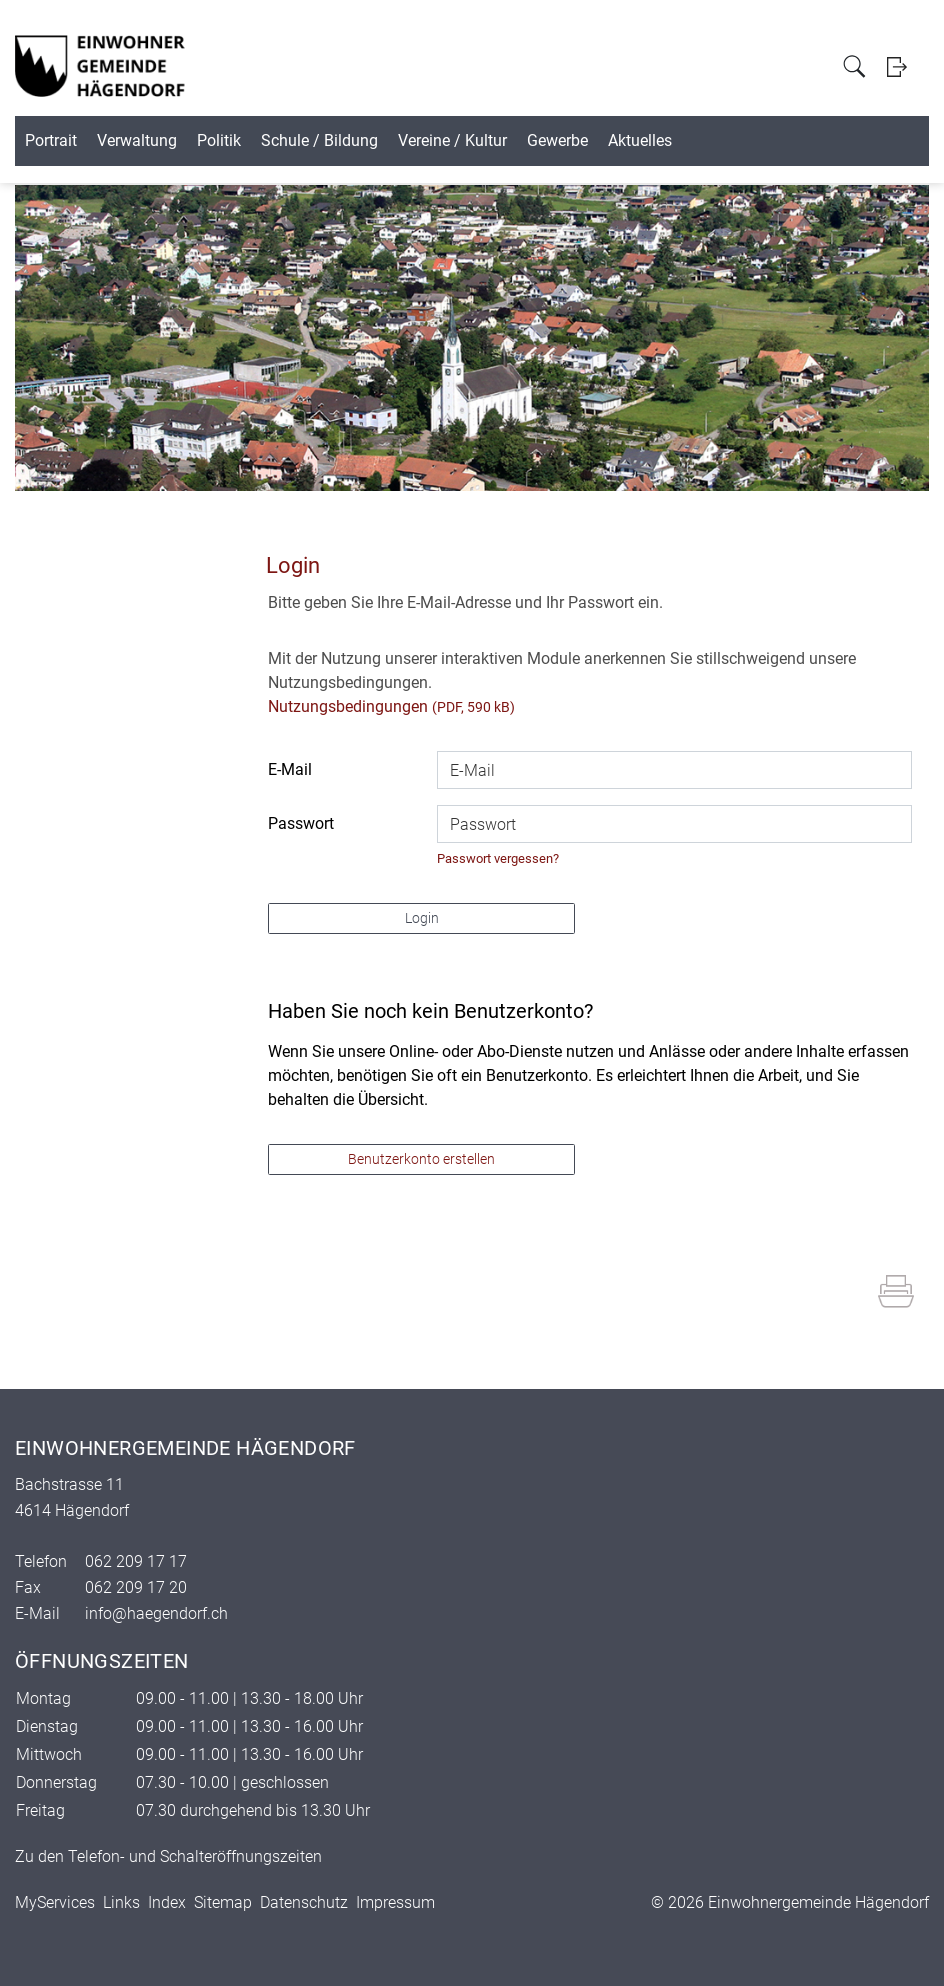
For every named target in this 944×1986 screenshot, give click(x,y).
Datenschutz (304, 1902)
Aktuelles (856, 140)
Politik (312, 140)
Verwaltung (199, 140)
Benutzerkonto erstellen (421, 1159)
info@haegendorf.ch (156, 1613)
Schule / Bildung (443, 140)
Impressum (395, 1902)
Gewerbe (742, 140)
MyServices (55, 1902)
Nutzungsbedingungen (348, 706)
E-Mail (290, 769)
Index (167, 1902)
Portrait (82, 140)
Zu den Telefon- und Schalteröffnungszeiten (168, 1856)
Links (121, 1902)
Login (896, 66)
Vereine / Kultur (606, 140)
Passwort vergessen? (498, 858)
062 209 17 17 (136, 1561)
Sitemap (223, 1902)
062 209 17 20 (136, 1587)
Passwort (301, 823)
